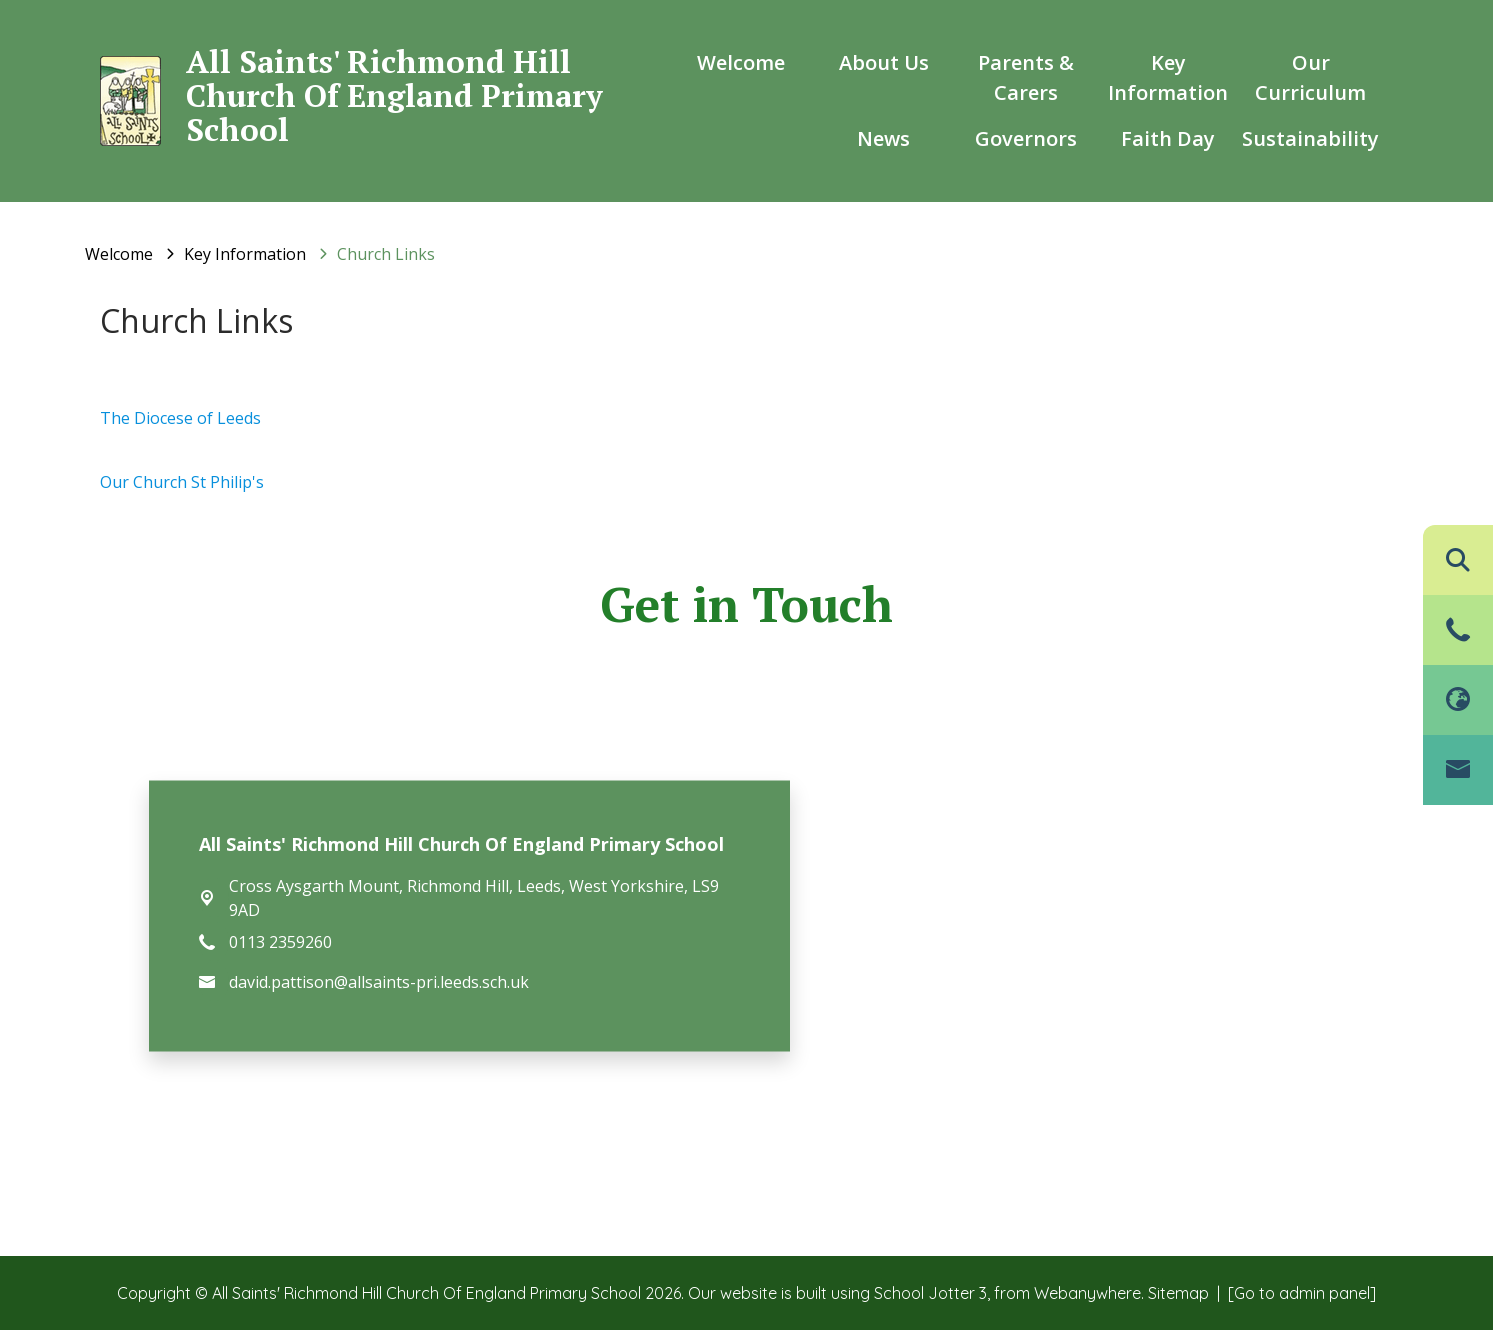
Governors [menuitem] (1026, 138)
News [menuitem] (883, 138)
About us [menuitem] (884, 62)
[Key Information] (245, 254)
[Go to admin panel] (1302, 1293)
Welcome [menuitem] (741, 62)
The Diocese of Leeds (180, 418)
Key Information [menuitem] (1168, 77)
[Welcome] (119, 254)
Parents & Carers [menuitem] (1026, 77)
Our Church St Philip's (182, 482)
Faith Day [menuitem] (1168, 138)
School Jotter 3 (930, 1293)
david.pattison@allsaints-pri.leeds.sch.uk (379, 982)
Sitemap (1178, 1293)
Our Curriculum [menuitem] (1310, 77)
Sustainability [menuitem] (1310, 138)
